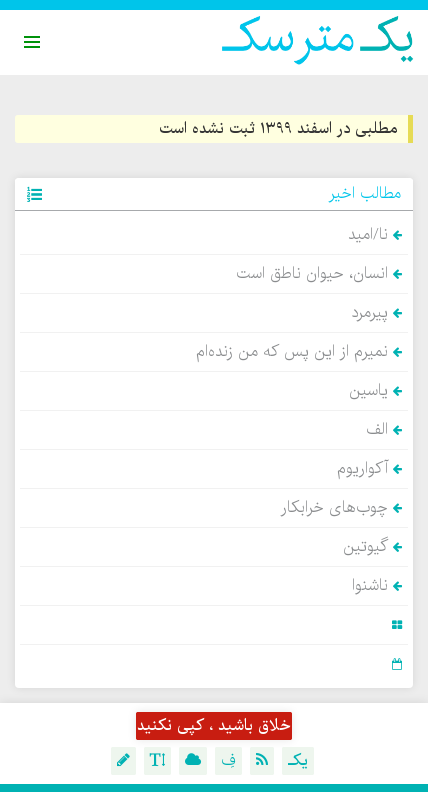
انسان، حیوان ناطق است (319, 274)
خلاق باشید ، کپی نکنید (214, 726)
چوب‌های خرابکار (341, 508)
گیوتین (372, 547)
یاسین (375, 391)
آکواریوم (369, 469)
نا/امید (375, 235)
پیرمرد (376, 313)
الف (384, 430)
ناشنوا (377, 586)
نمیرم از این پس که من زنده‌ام (299, 352)
